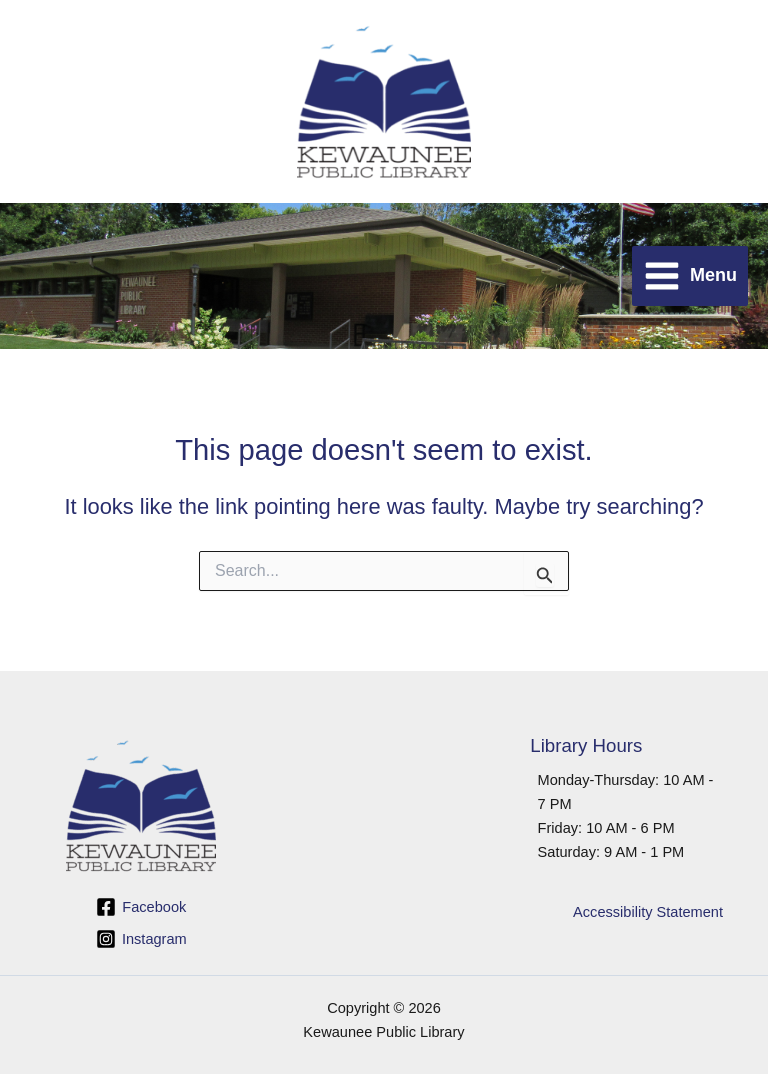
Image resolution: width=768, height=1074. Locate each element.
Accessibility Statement (648, 912)
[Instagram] (141, 939)
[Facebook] (141, 907)
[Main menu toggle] (690, 276)
